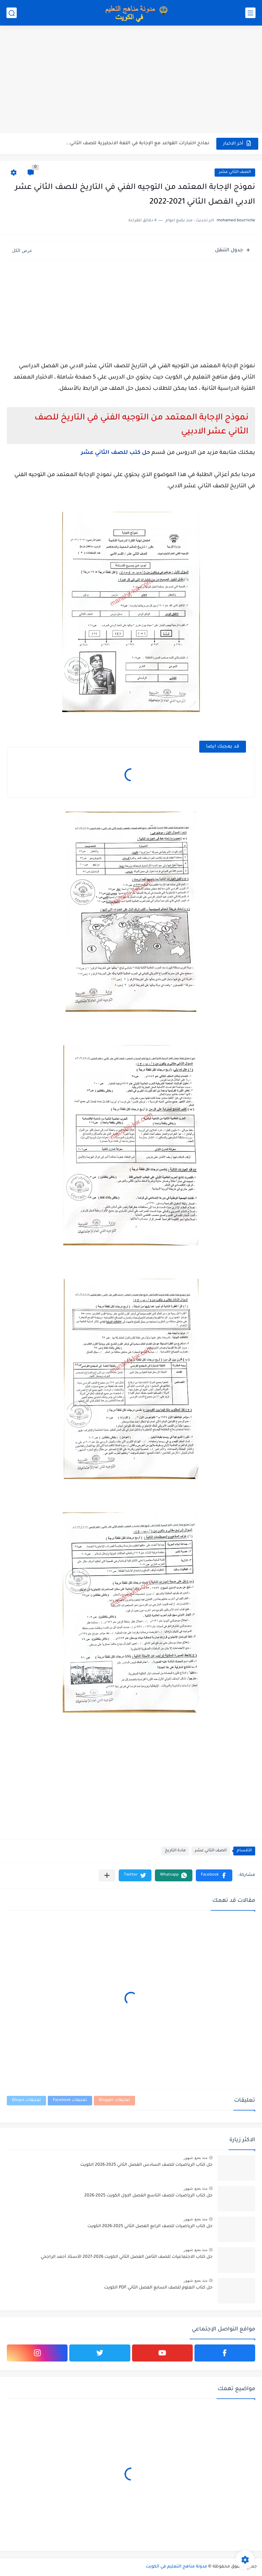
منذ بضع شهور (195, 2157)
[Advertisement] (131, 80)
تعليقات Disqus (26, 2100)
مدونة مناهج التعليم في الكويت (176, 2566)
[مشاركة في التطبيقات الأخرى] (107, 1875)
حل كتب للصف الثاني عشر (115, 453)
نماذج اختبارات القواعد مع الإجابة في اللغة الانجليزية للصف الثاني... (137, 143)
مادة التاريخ (175, 1851)
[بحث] (11, 13)
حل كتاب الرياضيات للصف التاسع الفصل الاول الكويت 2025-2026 (148, 2195)
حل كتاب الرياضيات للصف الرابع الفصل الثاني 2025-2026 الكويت (150, 2226)
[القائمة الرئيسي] (250, 13)
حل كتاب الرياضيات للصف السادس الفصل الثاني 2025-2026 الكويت (146, 2165)
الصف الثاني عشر (235, 172)
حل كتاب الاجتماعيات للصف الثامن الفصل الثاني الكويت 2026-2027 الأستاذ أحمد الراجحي (127, 2257)
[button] (214, 1875)
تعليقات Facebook (70, 2100)
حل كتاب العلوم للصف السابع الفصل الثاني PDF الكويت (158, 2287)
